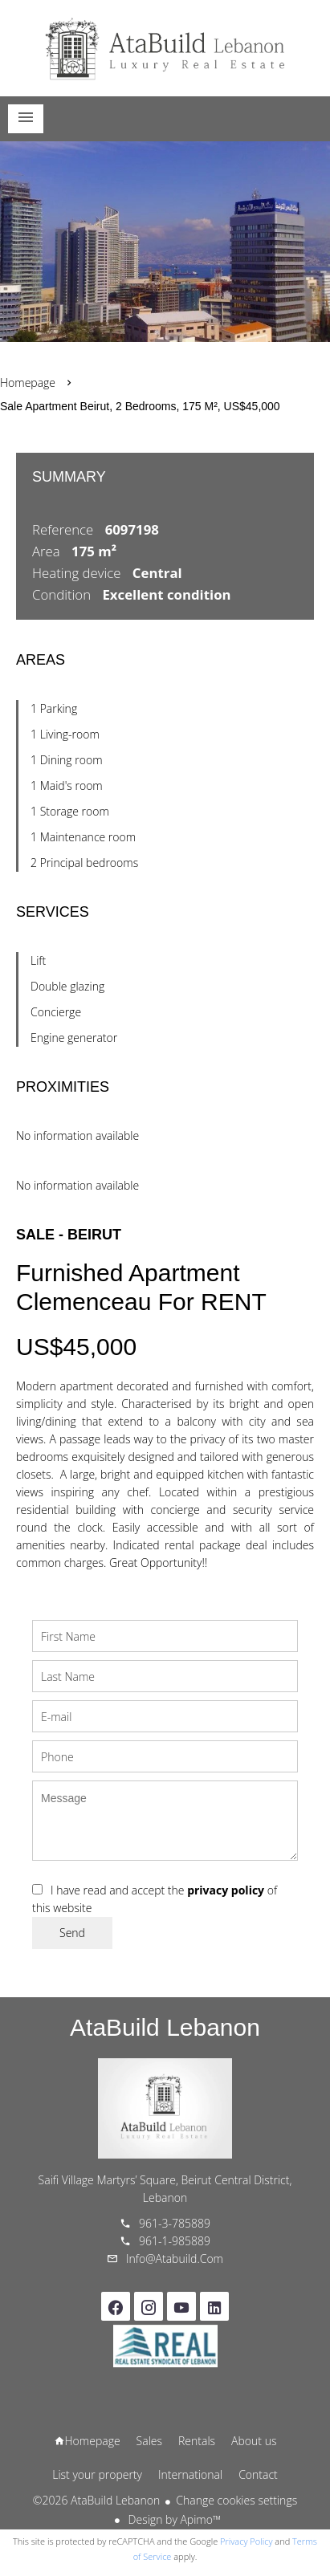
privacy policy (225, 1890)
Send (72, 1932)
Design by (173, 2519)
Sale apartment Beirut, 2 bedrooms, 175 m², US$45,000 (140, 406)
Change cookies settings (236, 2500)
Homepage (165, 48)
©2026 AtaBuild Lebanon (96, 2500)
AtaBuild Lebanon (165, 2027)
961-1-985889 (174, 2240)
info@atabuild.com (174, 2258)
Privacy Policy (246, 2541)
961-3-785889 (174, 2223)
